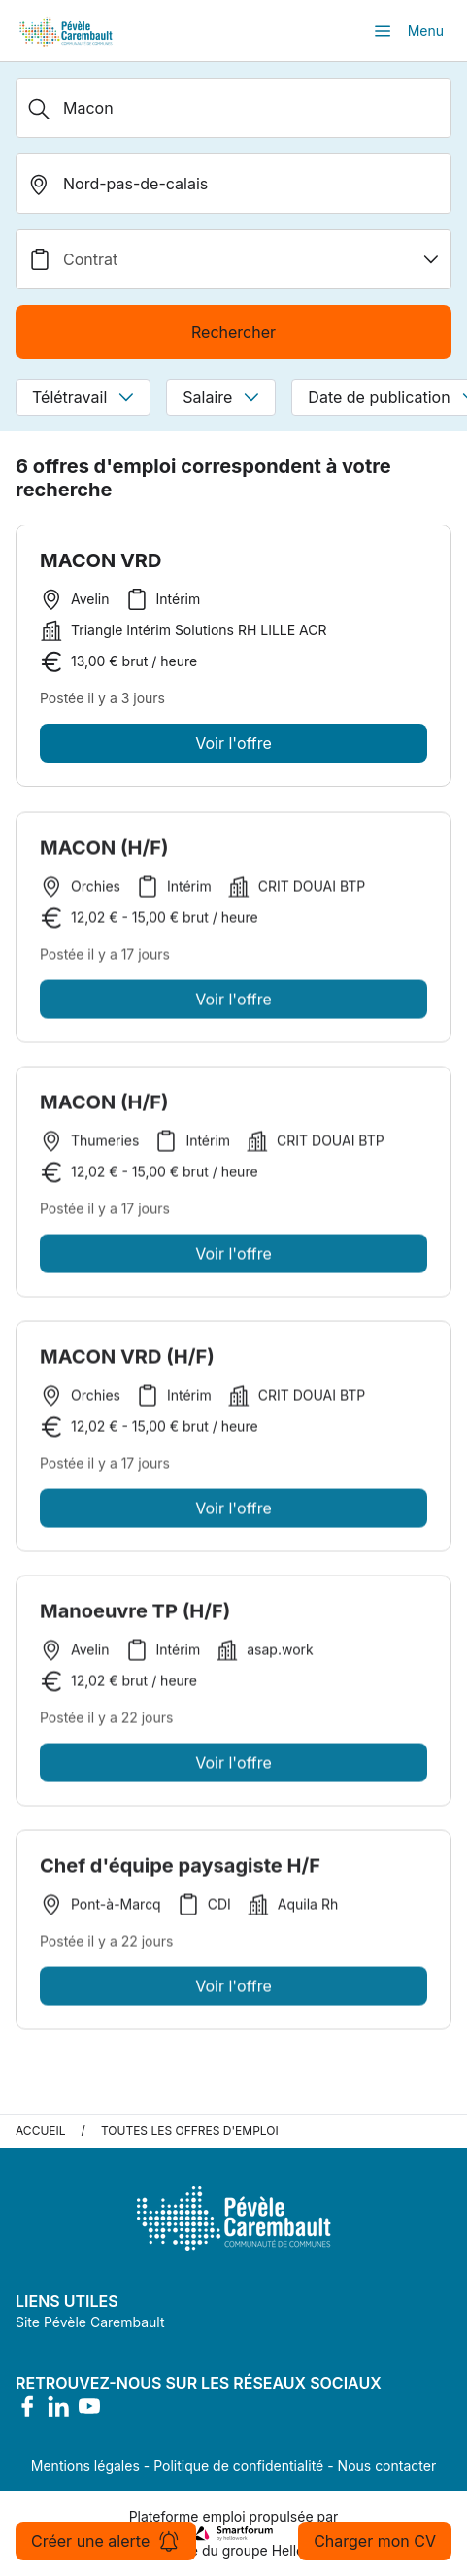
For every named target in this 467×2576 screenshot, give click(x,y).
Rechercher (233, 332)
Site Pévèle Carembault (90, 2322)
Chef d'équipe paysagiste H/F (180, 1869)
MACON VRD (100, 560)
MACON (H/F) (104, 852)
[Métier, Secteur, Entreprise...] (233, 108)
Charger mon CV (375, 2541)
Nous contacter (387, 2465)
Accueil (41, 2130)
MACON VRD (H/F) (127, 1361)
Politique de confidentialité (238, 2465)
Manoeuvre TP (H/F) (135, 1615)
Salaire (221, 397)
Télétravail (83, 397)
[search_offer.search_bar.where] (233, 183)
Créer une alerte (106, 2541)
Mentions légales (85, 2465)
